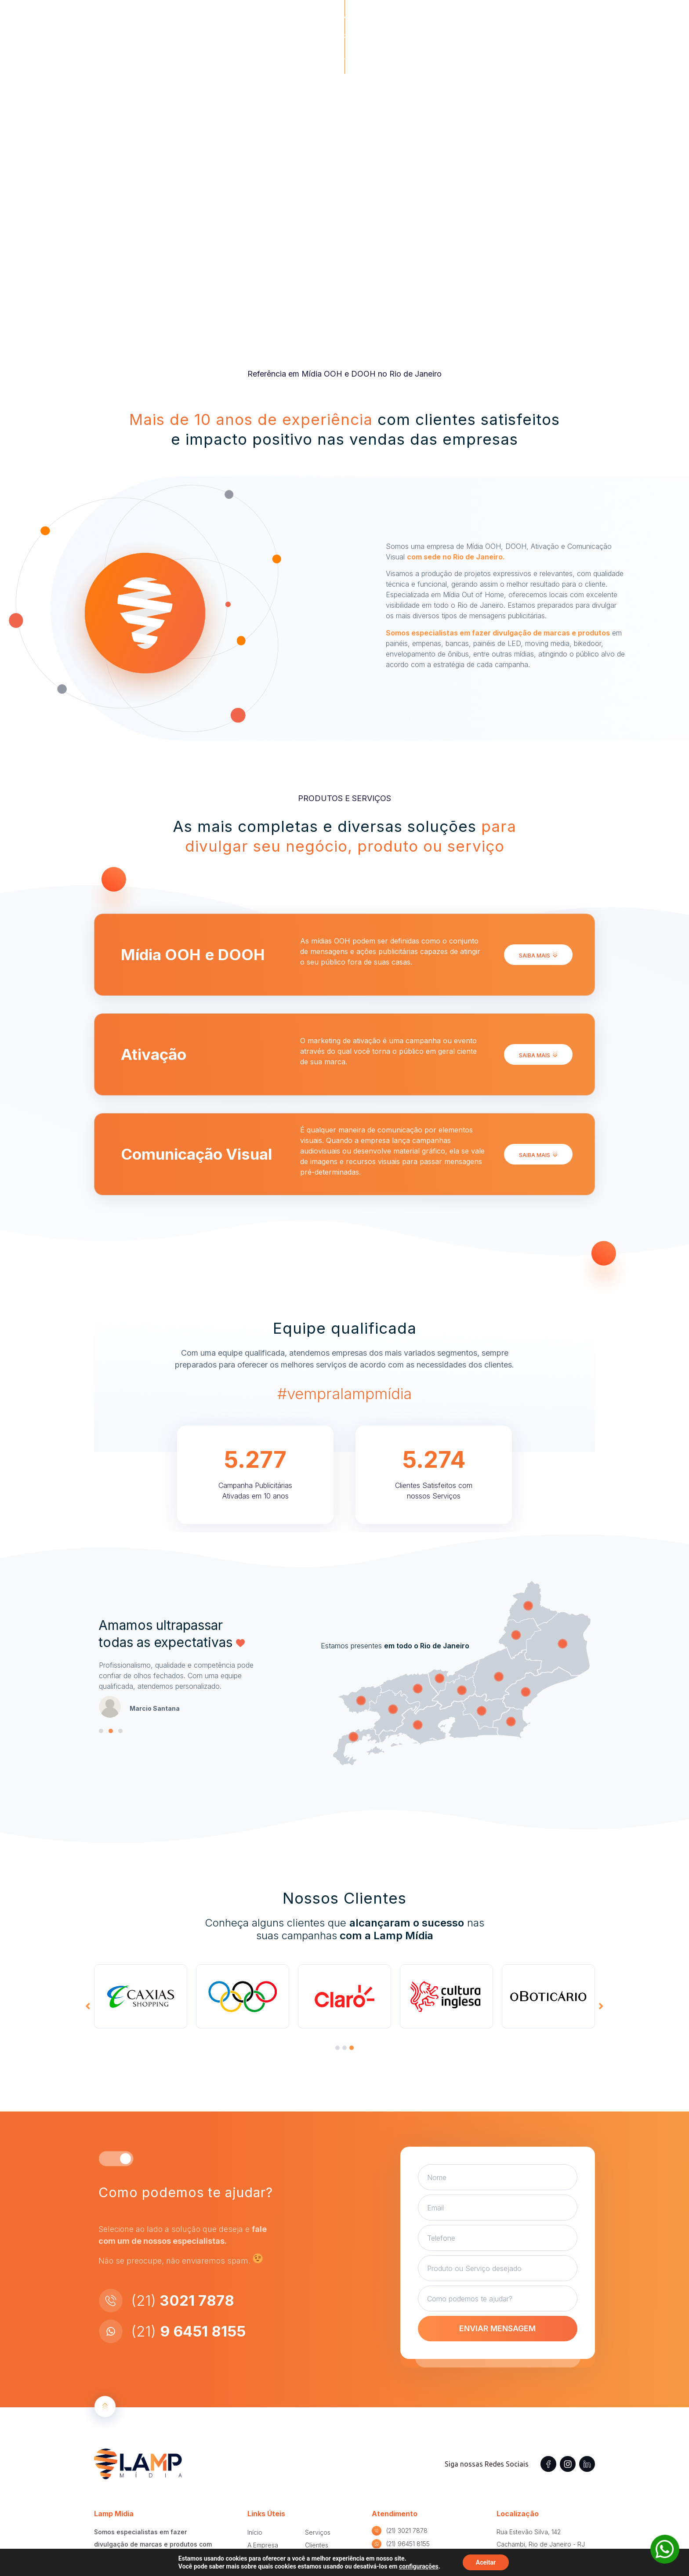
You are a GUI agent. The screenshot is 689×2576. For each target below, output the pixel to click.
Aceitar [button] (486, 2562)
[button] (549, 22)
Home (295, 22)
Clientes (474, 22)
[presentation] (337, 2047)
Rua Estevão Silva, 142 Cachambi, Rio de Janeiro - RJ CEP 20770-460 (541, 2544)
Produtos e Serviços (406, 22)
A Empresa (336, 22)
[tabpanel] (141, 1996)
